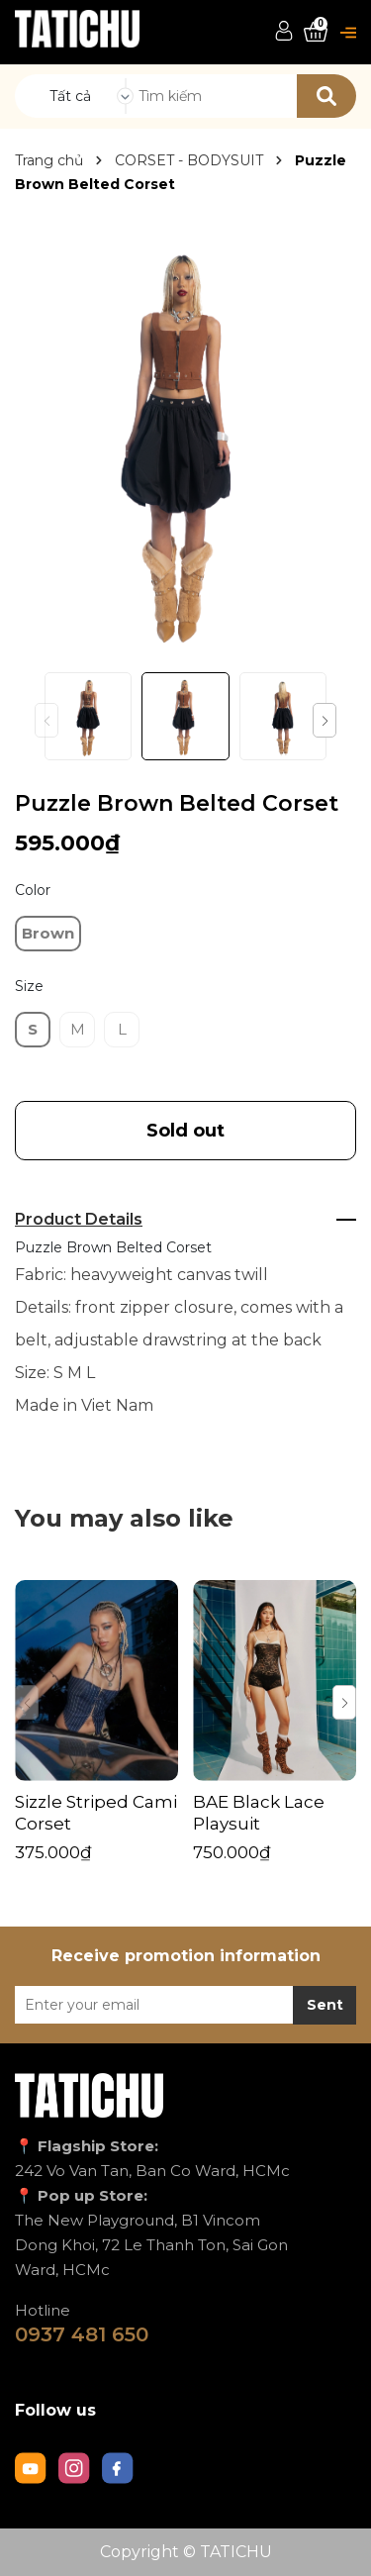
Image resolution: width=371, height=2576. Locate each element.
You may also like (124, 1518)
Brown (48, 933)
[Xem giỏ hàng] (315, 32)
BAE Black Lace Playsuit (259, 1812)
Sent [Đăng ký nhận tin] (325, 2005)
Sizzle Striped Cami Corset (96, 1812)
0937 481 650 (81, 2334)
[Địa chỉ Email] (185, 2005)
